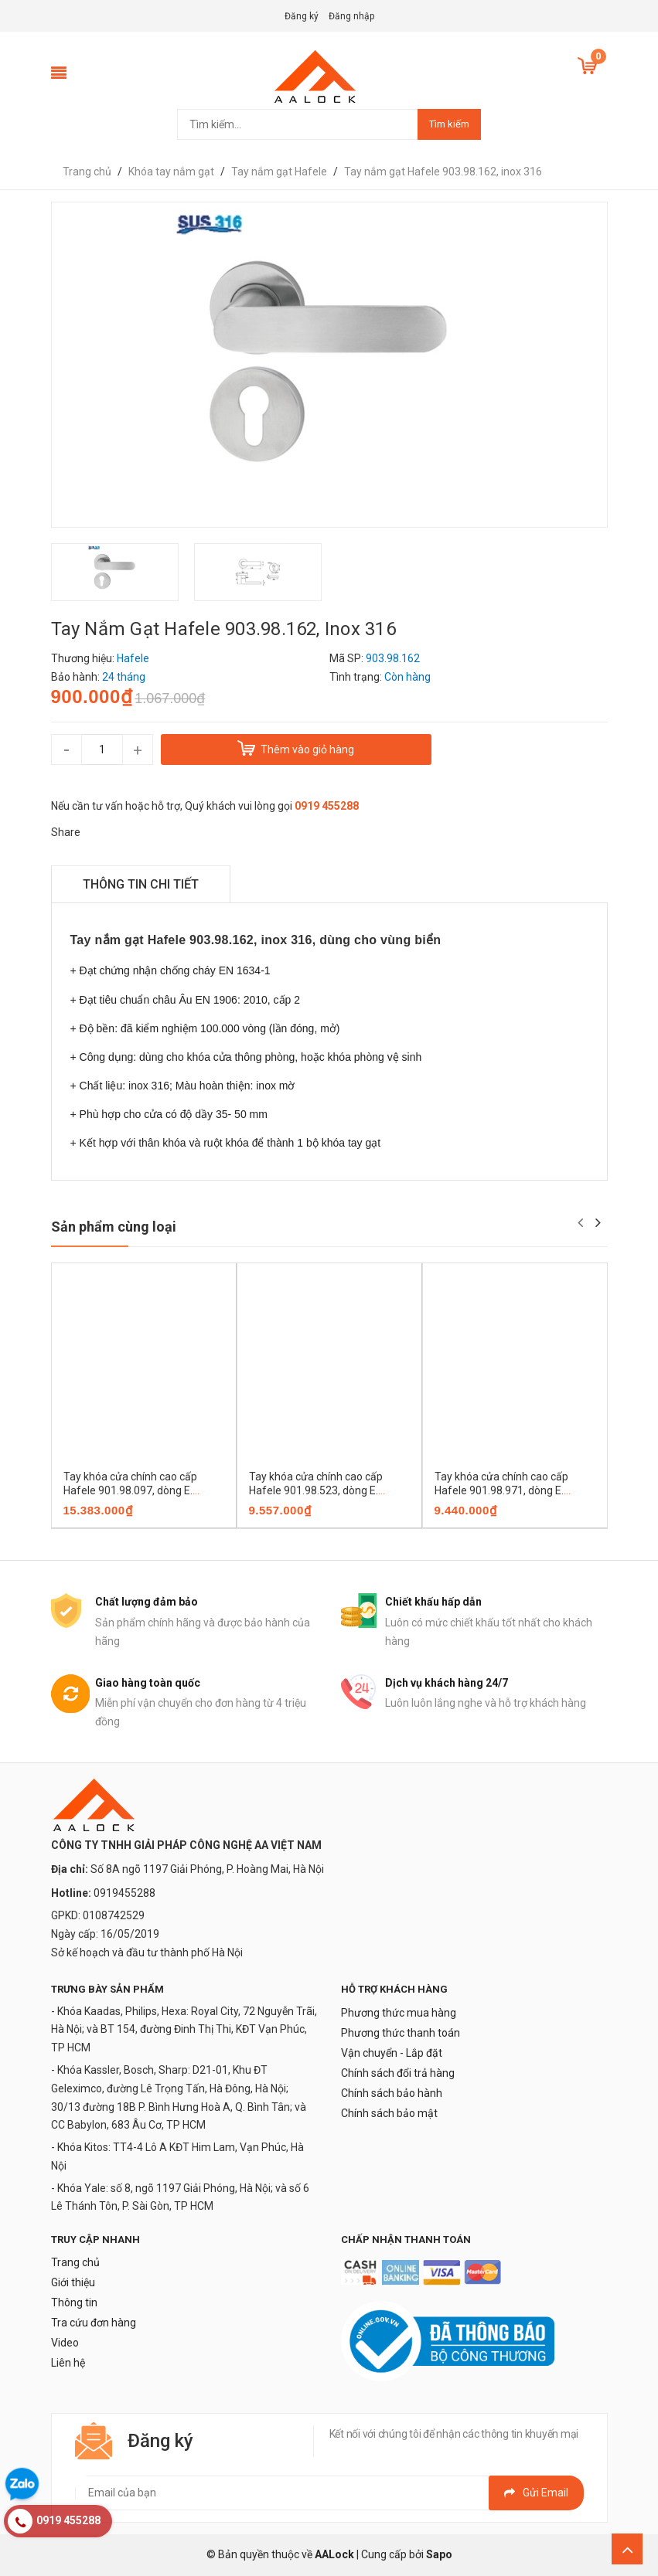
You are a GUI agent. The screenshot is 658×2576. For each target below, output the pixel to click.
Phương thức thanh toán (400, 2033)
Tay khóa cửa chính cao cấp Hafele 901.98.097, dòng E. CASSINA (130, 1490)
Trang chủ (75, 2262)
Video (65, 2342)
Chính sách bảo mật (389, 2113)
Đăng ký (302, 16)
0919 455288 (327, 806)
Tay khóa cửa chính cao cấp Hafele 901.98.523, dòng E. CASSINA (316, 1490)
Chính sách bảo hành (391, 2093)
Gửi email (536, 2492)
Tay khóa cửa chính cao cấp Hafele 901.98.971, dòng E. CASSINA (501, 1490)
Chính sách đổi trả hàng (398, 2073)
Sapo (439, 2554)
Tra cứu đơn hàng (93, 2322)
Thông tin (74, 2302)
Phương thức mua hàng (398, 2013)
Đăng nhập (351, 16)
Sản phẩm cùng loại (113, 1226)
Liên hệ (68, 2363)
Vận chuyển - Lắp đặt (391, 2053)
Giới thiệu (73, 2282)
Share (65, 832)
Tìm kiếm (449, 124)
